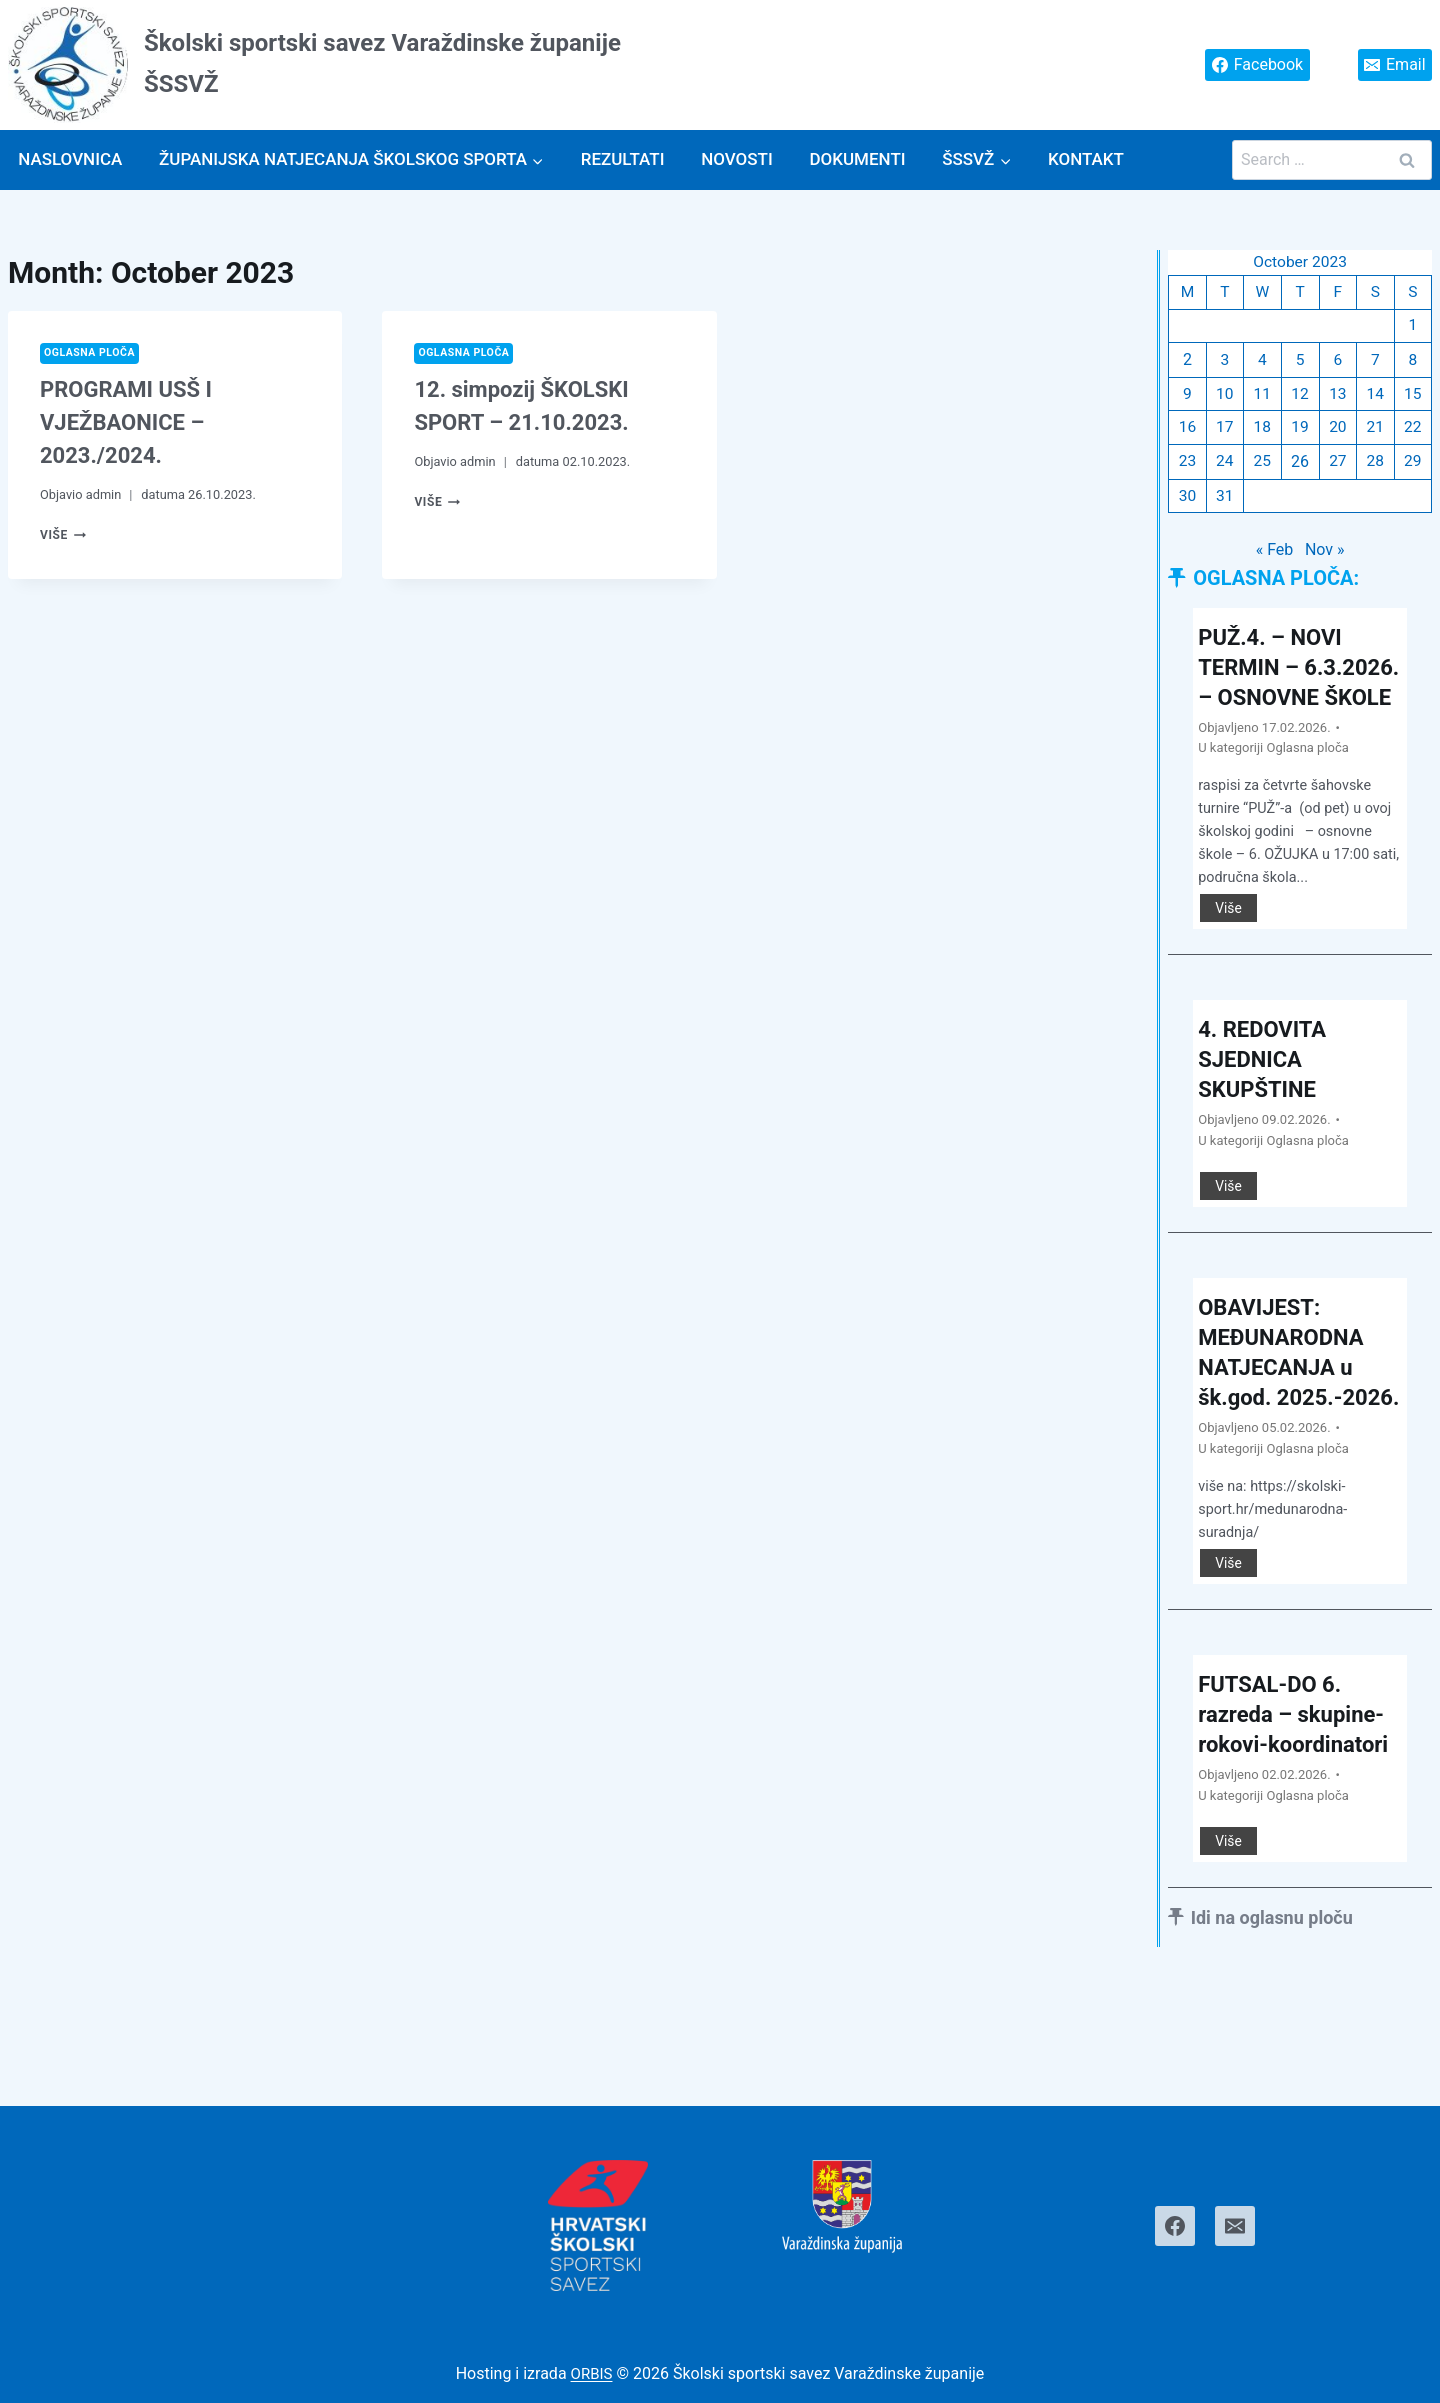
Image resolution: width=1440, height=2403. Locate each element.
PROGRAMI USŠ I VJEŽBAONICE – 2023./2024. (126, 423)
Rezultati (623, 159)
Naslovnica (70, 159)
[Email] (1235, 2226)
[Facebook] (1175, 2226)
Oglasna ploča (92, 353)
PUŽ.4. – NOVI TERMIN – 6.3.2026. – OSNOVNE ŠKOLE (1292, 688)
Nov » (1325, 555)
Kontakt (1086, 159)
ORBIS (591, 2374)
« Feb (1275, 555)
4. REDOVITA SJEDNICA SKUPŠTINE (1268, 1097)
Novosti (737, 159)
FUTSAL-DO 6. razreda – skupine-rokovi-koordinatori (1299, 1799)
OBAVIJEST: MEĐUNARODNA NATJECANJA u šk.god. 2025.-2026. (1288, 1406)
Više (64, 535)
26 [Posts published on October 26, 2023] (1300, 466)
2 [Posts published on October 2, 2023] (1187, 362)
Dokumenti (857, 159)
